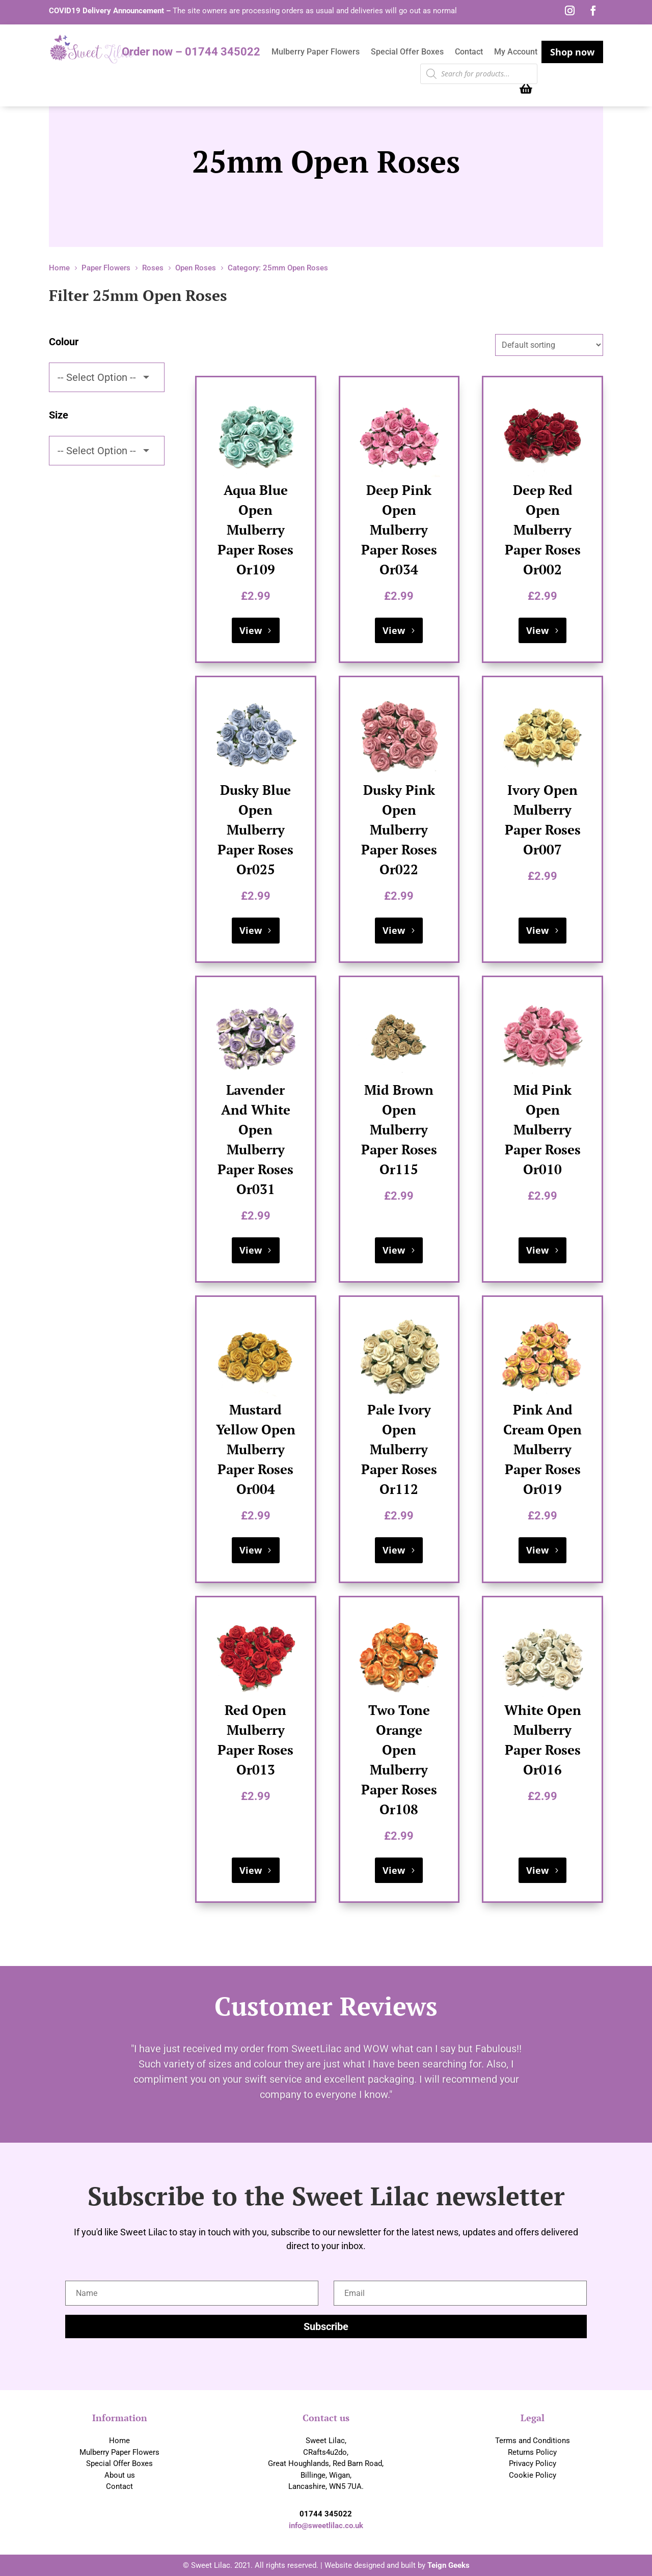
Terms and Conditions (532, 2440)
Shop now (572, 52)
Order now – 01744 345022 (191, 53)
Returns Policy (532, 2452)
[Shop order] (549, 345)
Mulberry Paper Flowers (315, 52)
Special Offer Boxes (407, 52)
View (250, 630)
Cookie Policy (532, 2475)
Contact (469, 52)
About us (119, 2475)
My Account (515, 52)
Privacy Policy (532, 2463)
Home (119, 2440)
